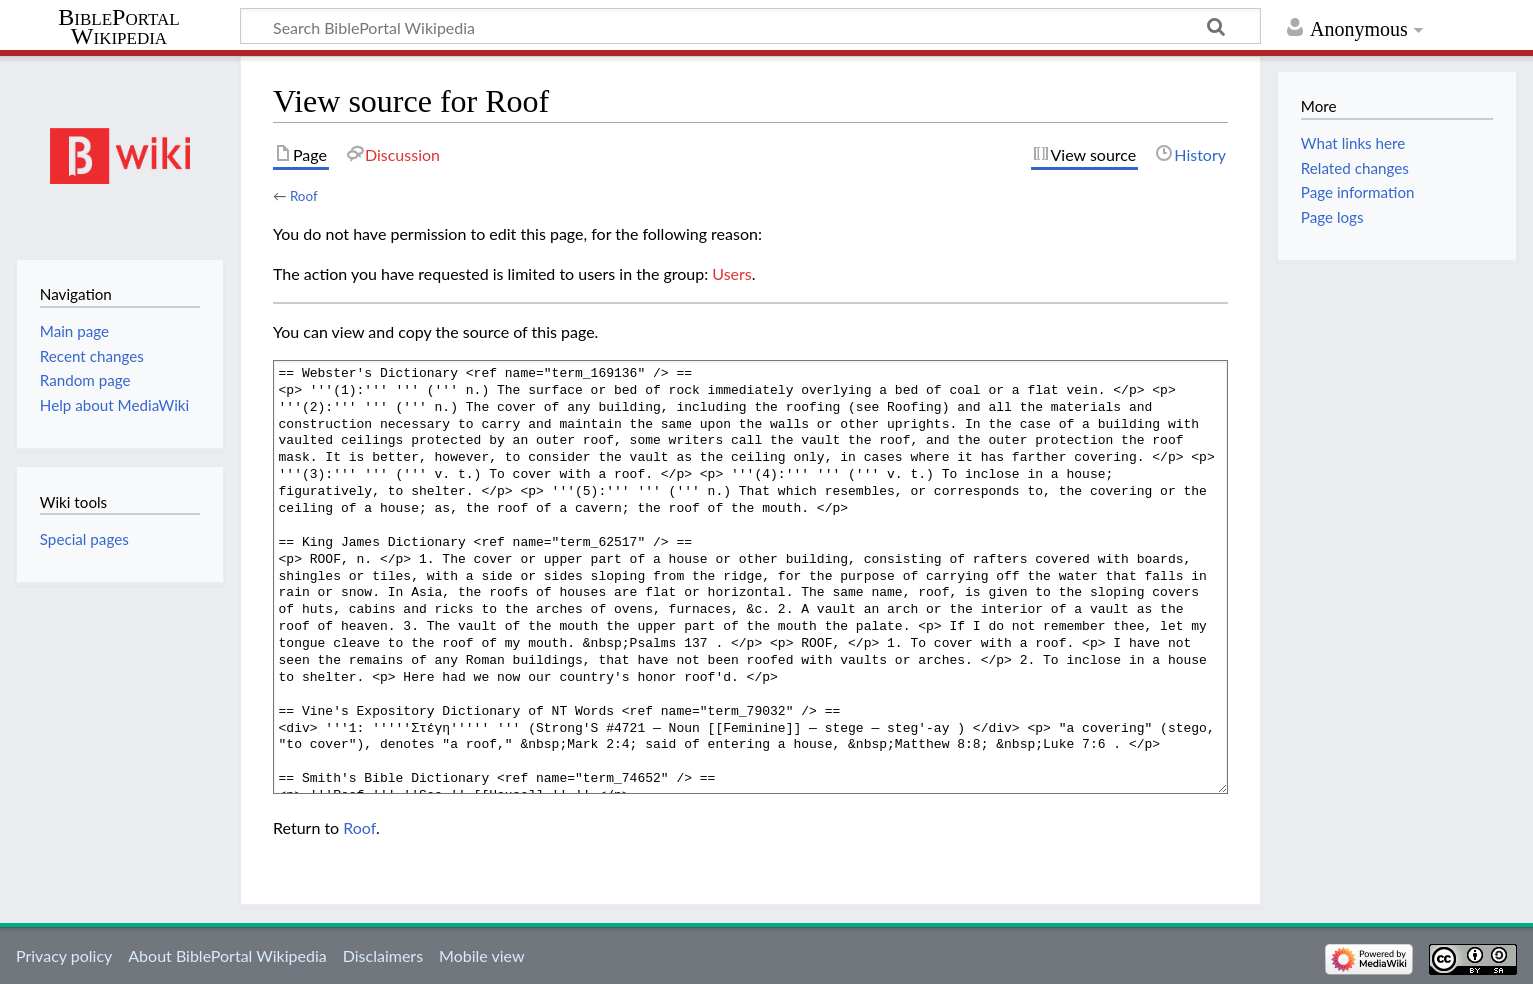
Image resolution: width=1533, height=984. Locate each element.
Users (731, 273)
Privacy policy (64, 955)
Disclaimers (383, 955)
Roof (304, 196)
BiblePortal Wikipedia (118, 27)
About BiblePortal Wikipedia (227, 955)
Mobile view (481, 955)
